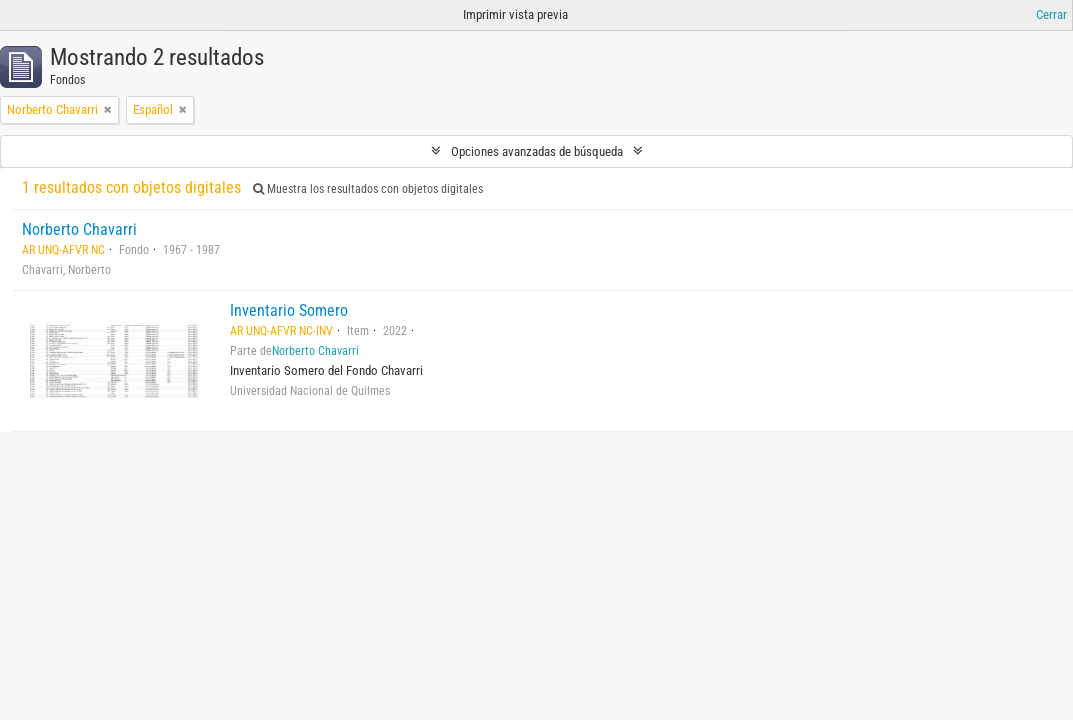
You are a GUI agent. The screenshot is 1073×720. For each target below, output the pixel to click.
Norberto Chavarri (79, 229)
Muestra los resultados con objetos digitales (368, 189)
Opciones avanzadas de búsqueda (537, 151)
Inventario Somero (289, 310)
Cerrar (1051, 14)
